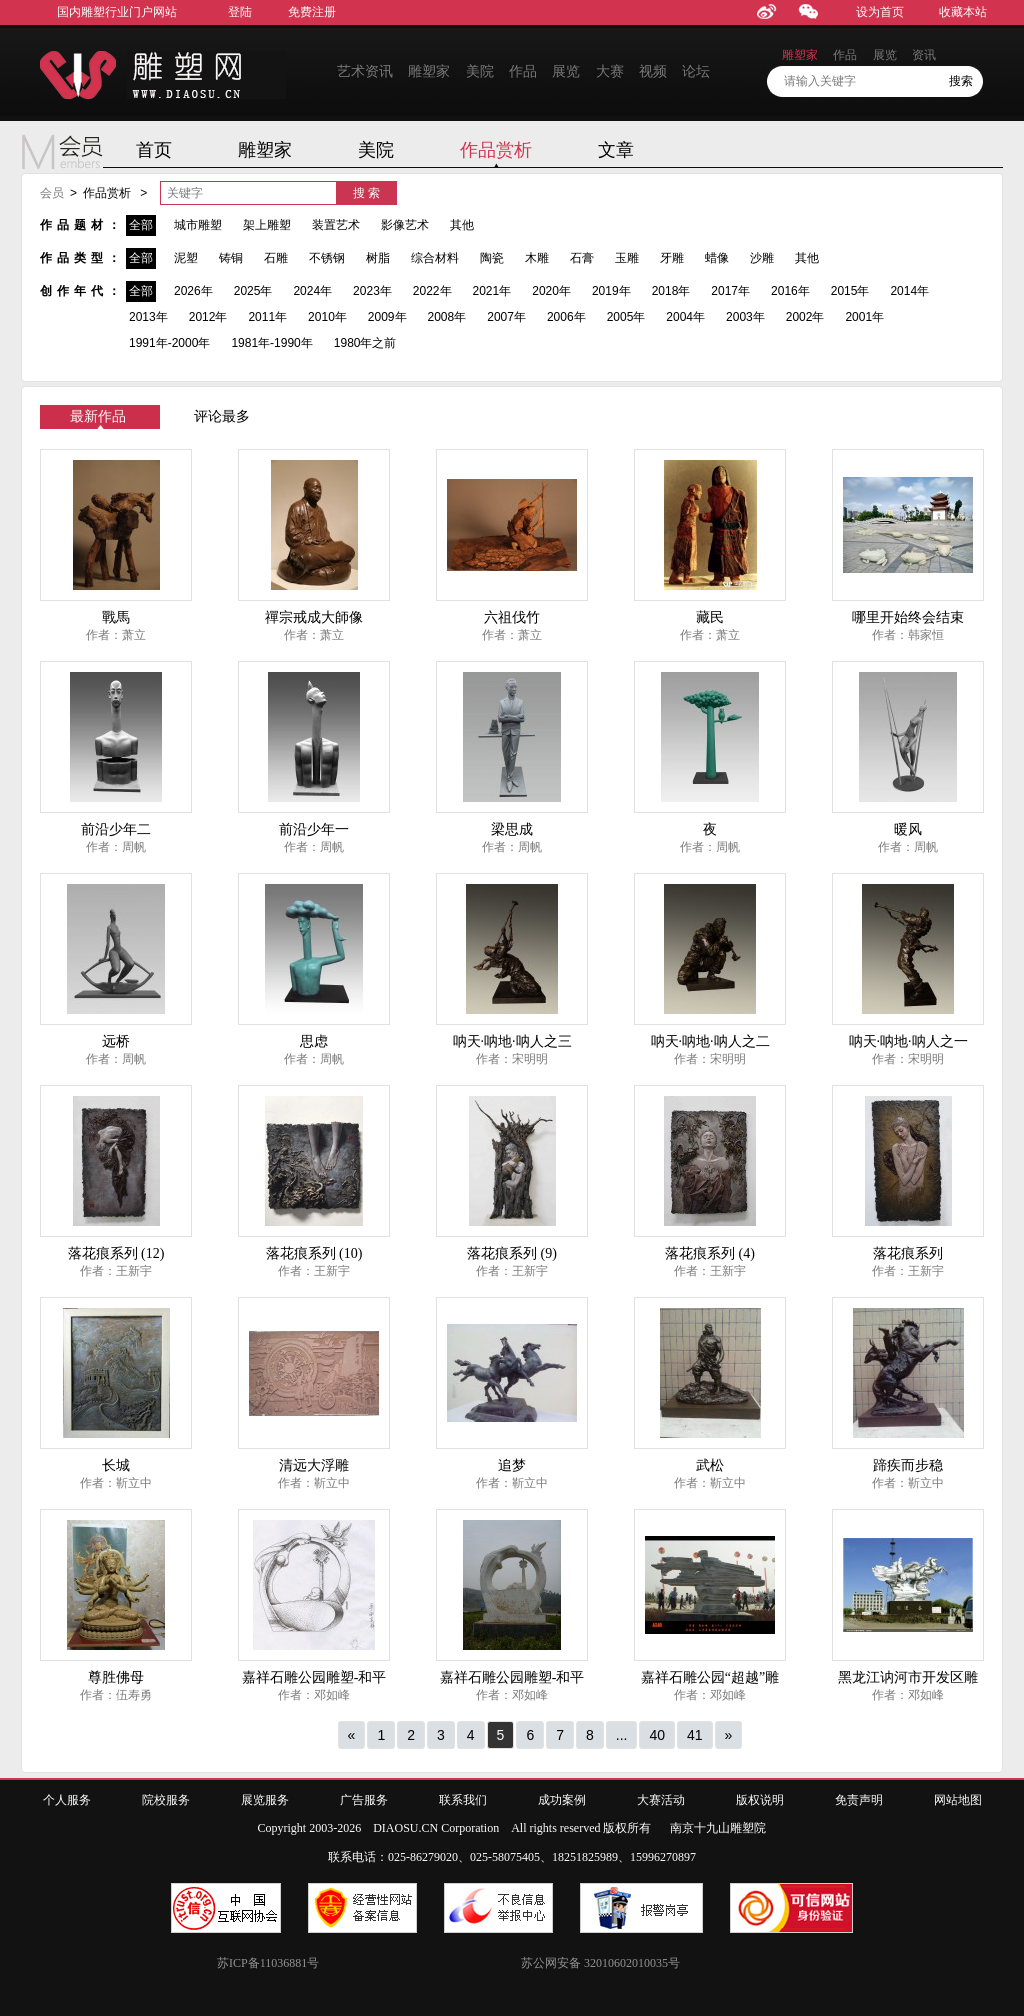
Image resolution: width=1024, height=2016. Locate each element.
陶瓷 (492, 258)
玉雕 (627, 258)
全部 (141, 225)
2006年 (566, 317)
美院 (480, 71)
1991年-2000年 (169, 343)
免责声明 (859, 1800)
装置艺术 (336, 225)
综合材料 (435, 258)
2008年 (447, 317)
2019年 (611, 291)
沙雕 (762, 258)
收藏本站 (963, 12)
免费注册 (312, 12)
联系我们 (463, 1800)
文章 (616, 150)
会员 (52, 193)
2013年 (148, 317)
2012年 (208, 317)
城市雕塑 (198, 225)
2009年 (387, 317)
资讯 (924, 55)
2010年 (327, 317)
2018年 (671, 291)
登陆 (240, 12)
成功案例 (562, 1800)
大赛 (610, 71)
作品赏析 (496, 150)
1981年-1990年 (271, 343)
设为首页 (880, 12)
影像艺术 (405, 225)
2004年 (685, 317)
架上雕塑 (267, 225)
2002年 (805, 317)
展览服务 (265, 1800)
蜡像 (717, 258)
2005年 (626, 317)
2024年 (312, 291)
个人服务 (67, 1800)
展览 (566, 71)
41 (695, 1735)
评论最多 (222, 416)
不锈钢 (327, 258)
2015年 (850, 291)
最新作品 (98, 416)
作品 (523, 71)
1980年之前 (365, 343)
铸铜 (231, 258)
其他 (462, 225)
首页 (154, 150)
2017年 (730, 291)
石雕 (276, 258)
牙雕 (672, 258)
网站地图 (958, 1800)
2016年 (790, 291)
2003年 (745, 317)
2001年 (864, 317)
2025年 (253, 291)
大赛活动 (661, 1800)
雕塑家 (429, 71)
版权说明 (760, 1800)
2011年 (267, 317)
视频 (653, 71)
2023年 (372, 291)
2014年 (909, 291)
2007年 (506, 317)
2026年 (193, 291)
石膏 (582, 258)
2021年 (492, 291)
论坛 (696, 71)
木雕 (537, 258)
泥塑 (186, 258)
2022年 (432, 291)
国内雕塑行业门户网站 (117, 12)
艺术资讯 (365, 71)
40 (657, 1735)
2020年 (551, 291)
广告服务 (364, 1800)
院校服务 (166, 1800)
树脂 (378, 258)
